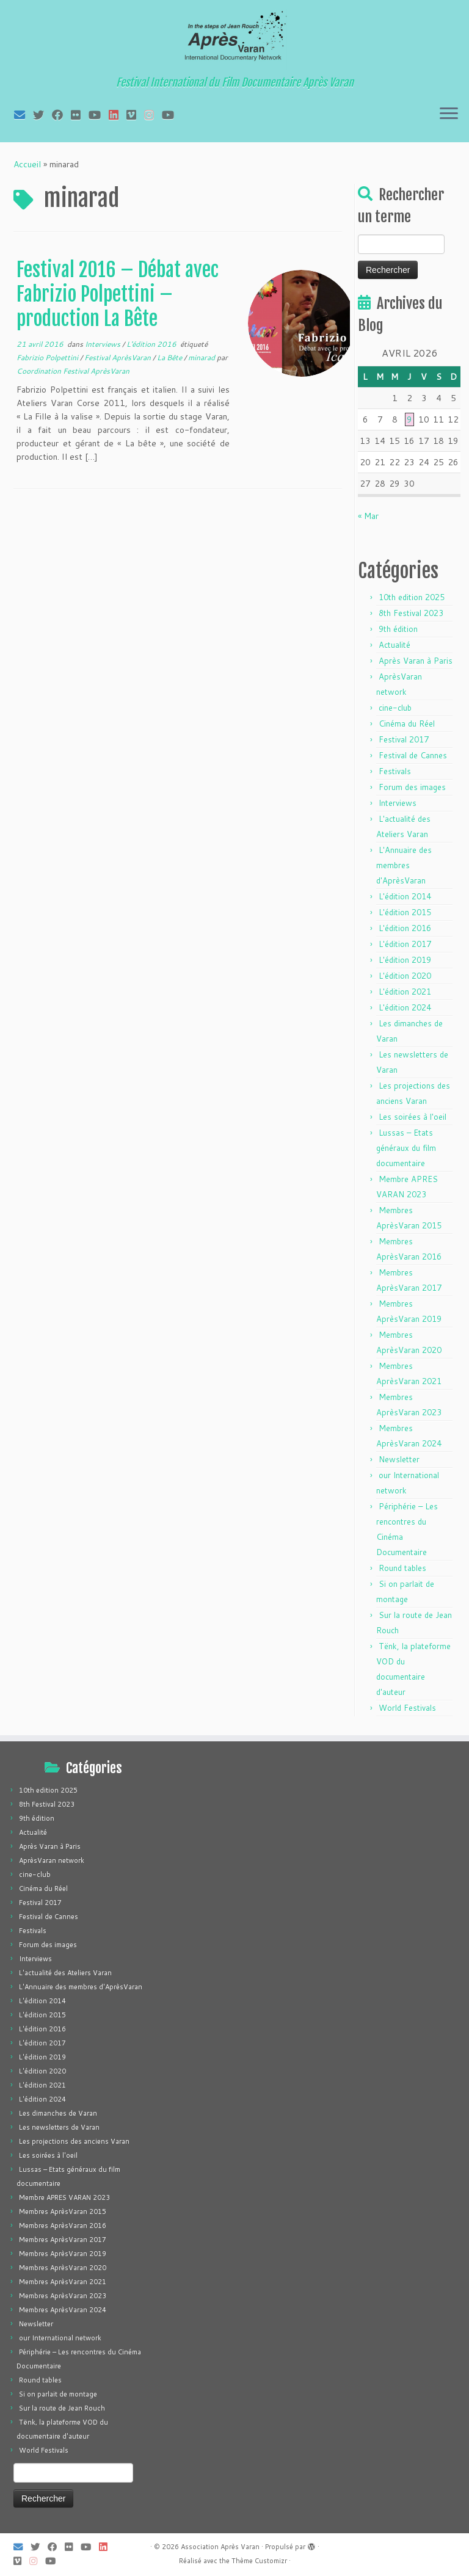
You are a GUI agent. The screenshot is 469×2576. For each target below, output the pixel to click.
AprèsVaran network (51, 1860)
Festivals (395, 771)
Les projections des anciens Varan (74, 2141)
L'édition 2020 (405, 975)
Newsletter (399, 1459)
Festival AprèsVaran (118, 357)
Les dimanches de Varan (58, 2113)
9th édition (398, 628)
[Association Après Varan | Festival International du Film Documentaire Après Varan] (234, 39)
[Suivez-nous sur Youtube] (172, 115)
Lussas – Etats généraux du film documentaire (406, 1148)
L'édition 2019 (405, 959)
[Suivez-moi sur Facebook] (61, 115)
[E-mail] (23, 115)
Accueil (27, 164)
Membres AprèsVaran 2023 (62, 2296)
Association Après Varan (220, 2547)
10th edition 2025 (412, 597)
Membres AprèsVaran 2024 (62, 2310)
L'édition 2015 (405, 912)
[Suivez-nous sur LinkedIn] (117, 115)
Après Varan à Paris (416, 660)
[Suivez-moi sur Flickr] (80, 115)
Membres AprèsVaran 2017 (62, 2239)
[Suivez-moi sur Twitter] (42, 115)
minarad (202, 357)
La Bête (170, 357)
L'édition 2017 (405, 943)
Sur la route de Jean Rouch (62, 2408)
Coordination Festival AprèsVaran (72, 371)
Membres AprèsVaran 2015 (62, 2211)
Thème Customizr (259, 2561)
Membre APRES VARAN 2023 (64, 2197)
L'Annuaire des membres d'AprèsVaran (404, 865)
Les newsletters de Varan (59, 2127)
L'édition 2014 (405, 896)
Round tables (402, 1567)
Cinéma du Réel (407, 723)
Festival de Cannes (413, 755)
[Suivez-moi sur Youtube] (99, 115)
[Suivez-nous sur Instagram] (153, 115)
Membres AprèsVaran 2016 (62, 2225)
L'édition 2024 (405, 1007)
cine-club (395, 707)
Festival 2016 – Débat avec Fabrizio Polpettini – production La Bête (117, 294)
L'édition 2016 (152, 344)
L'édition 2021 (405, 991)
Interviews (103, 344)
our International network (60, 2338)
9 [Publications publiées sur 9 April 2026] (409, 419)
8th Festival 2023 (411, 613)
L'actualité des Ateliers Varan (65, 1973)
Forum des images (412, 787)
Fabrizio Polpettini (48, 357)
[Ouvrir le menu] (449, 114)
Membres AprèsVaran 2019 (62, 2254)
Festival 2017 (404, 739)
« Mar (368, 516)
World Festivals (407, 1707)
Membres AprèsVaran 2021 (62, 2282)
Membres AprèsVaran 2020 (62, 2268)
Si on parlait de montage (58, 2394)
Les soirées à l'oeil (412, 1116)
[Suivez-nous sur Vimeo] (135, 115)
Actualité (394, 644)
